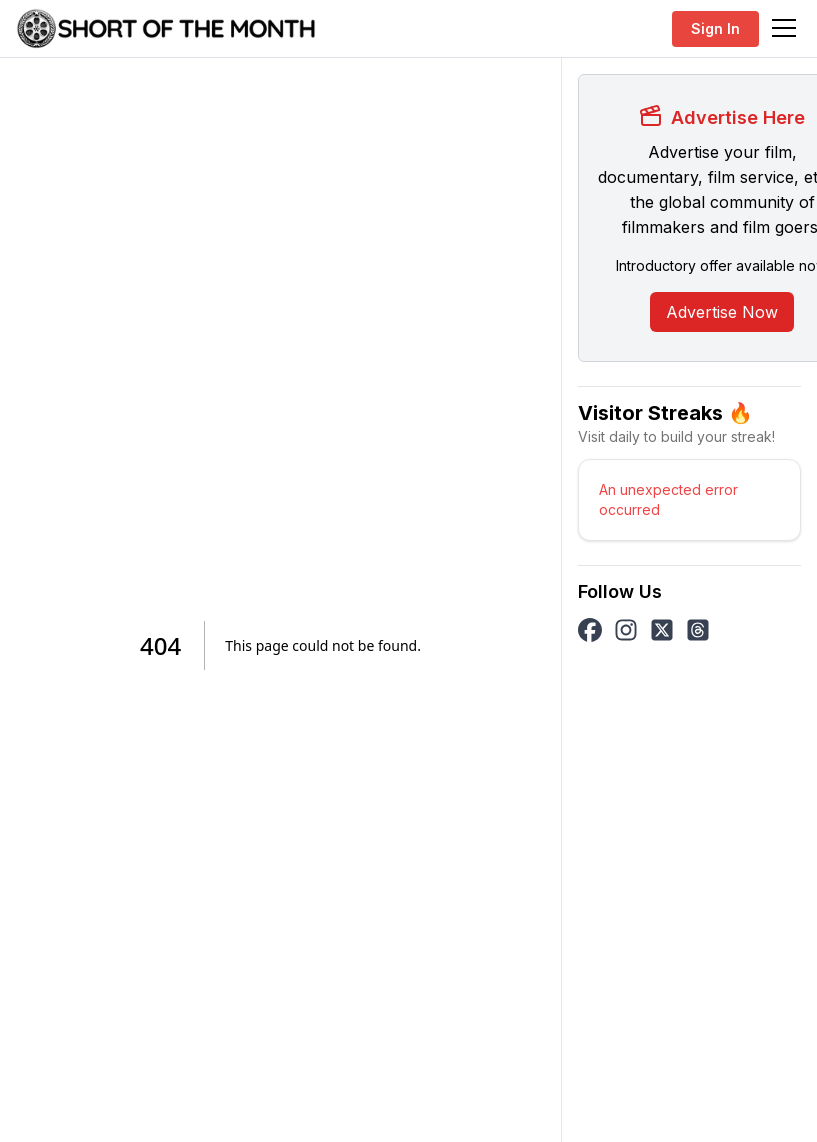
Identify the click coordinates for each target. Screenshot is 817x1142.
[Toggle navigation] (784, 28)
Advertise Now (722, 312)
